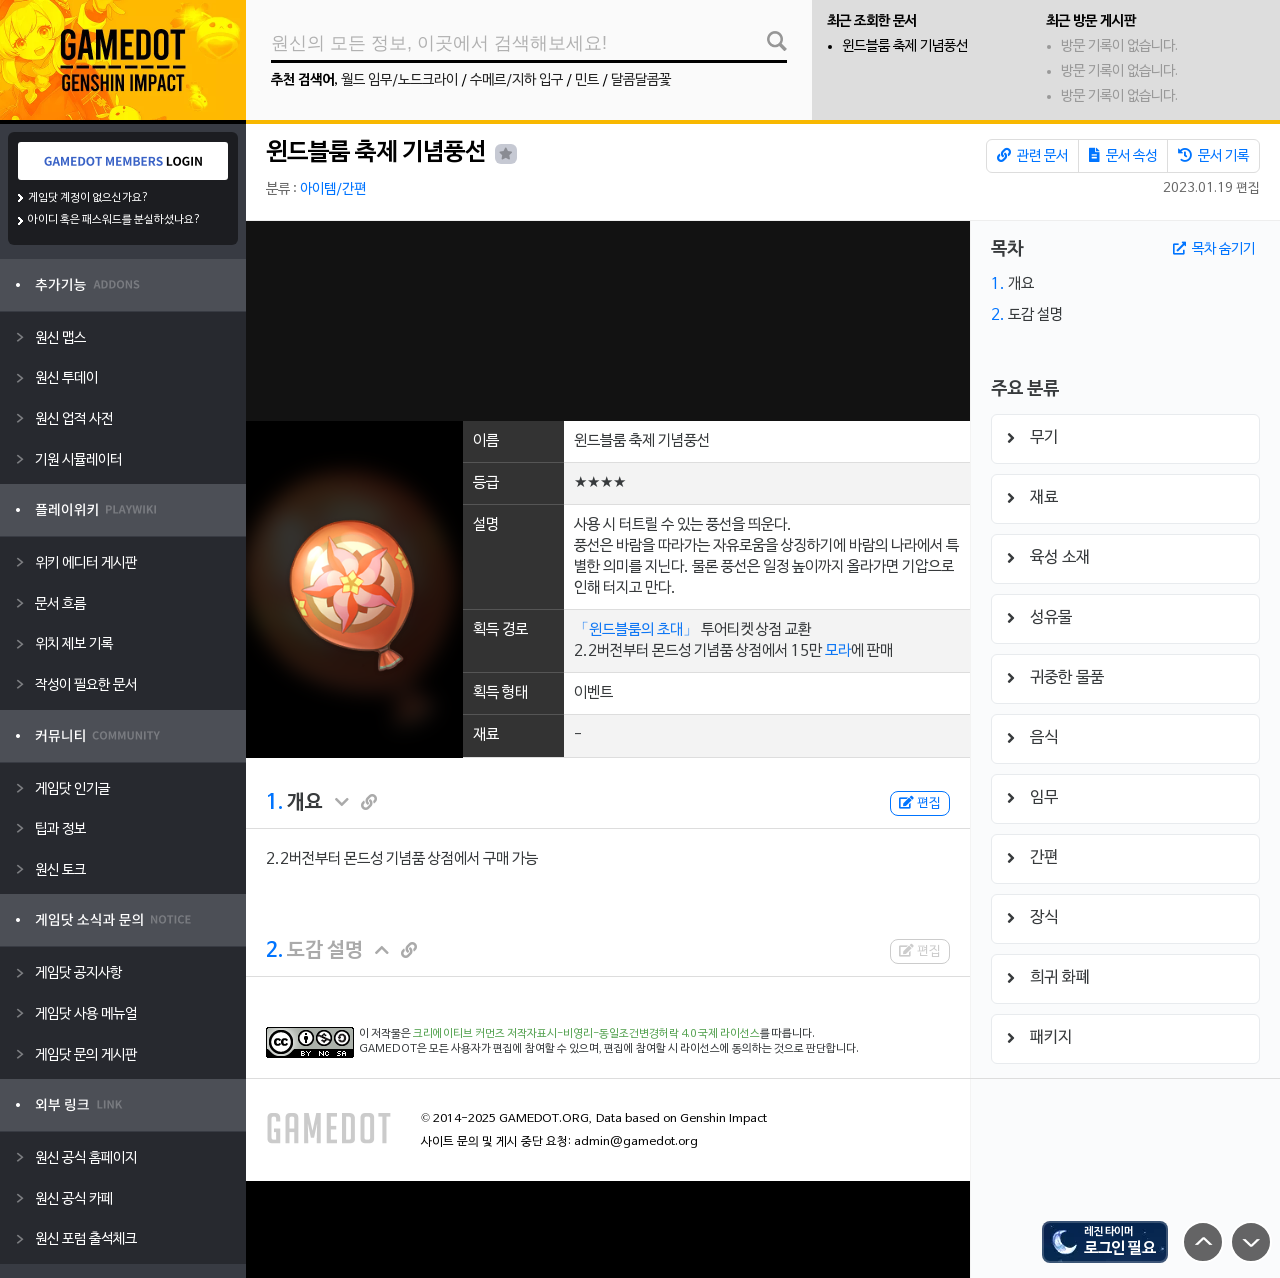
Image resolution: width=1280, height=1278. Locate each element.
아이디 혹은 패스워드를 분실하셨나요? (114, 220)
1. (274, 803)
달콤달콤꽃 (641, 80)
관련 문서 (1032, 156)
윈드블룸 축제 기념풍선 (905, 46)
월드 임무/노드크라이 (399, 80)
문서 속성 (1123, 156)
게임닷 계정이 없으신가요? (88, 198)
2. (274, 951)
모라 (838, 651)
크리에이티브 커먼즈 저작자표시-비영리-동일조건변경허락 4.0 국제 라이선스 (586, 1034)
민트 (587, 80)
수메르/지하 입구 (516, 80)
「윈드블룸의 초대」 (636, 630)
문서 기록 (1213, 156)
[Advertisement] (608, 321)
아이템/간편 (333, 189)
